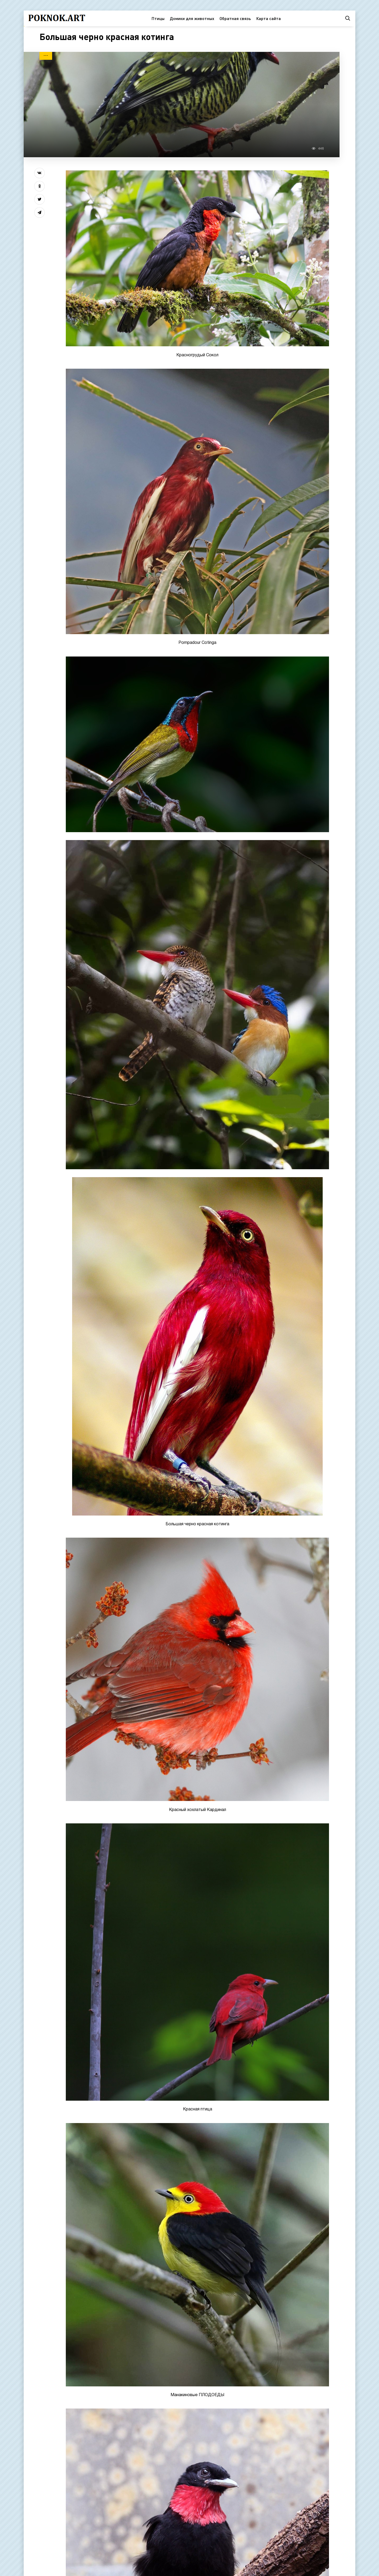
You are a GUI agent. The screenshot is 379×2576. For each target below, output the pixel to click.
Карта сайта (268, 18)
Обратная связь (235, 18)
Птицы (158, 18)
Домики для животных (192, 18)
